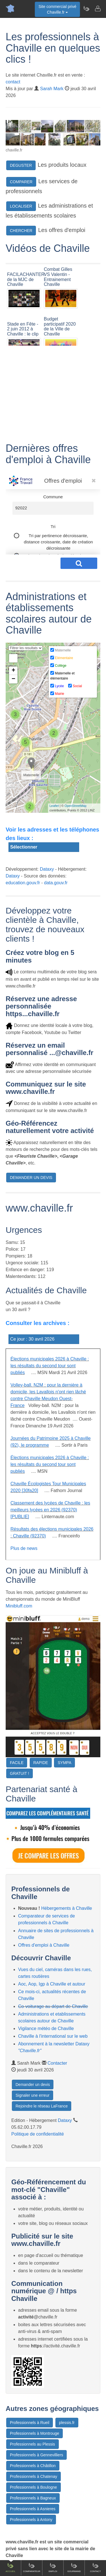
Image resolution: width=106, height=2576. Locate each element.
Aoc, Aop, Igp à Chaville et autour (51, 1984)
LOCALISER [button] (21, 206)
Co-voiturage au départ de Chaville (53, 2006)
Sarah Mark (52, 88)
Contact (95, 2567)
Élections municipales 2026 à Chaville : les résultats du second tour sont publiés (49, 1365)
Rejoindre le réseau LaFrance (42, 2106)
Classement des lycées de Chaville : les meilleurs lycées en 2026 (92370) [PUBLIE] (50, 1510)
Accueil (11, 2567)
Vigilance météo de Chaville (46, 2028)
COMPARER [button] (21, 182)
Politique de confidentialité (37, 2134)
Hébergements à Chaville (66, 1908)
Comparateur (31, 2567)
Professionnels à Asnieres (32, 2509)
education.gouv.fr (23, 882)
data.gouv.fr (56, 882)
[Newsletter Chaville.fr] (86, 8)
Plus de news (23, 1548)
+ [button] (13, 670)
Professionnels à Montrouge (34, 2433)
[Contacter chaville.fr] (97, 8)
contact (13, 81)
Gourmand (74, 2567)
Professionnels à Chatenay (33, 2476)
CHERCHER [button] (21, 230)
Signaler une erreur (32, 2095)
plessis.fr (67, 2422)
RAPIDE (40, 1762)
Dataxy (47, 869)
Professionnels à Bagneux (33, 2498)
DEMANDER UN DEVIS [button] (31, 1177)
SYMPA (64, 1762)
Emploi (53, 2567)
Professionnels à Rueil (29, 2422)
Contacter (57, 2063)
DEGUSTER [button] (21, 165)
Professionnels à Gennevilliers (36, 2455)
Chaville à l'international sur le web (53, 2036)
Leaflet (54, 805)
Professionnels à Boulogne (33, 2487)
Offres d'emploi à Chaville (44, 1945)
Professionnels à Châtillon (33, 2465)
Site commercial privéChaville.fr (57, 9)
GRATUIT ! (19, 1773)
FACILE (16, 1762)
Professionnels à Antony (31, 2519)
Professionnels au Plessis (32, 2444)
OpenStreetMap (75, 805)
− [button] (13, 679)
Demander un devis (33, 2084)
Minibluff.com (19, 1606)
